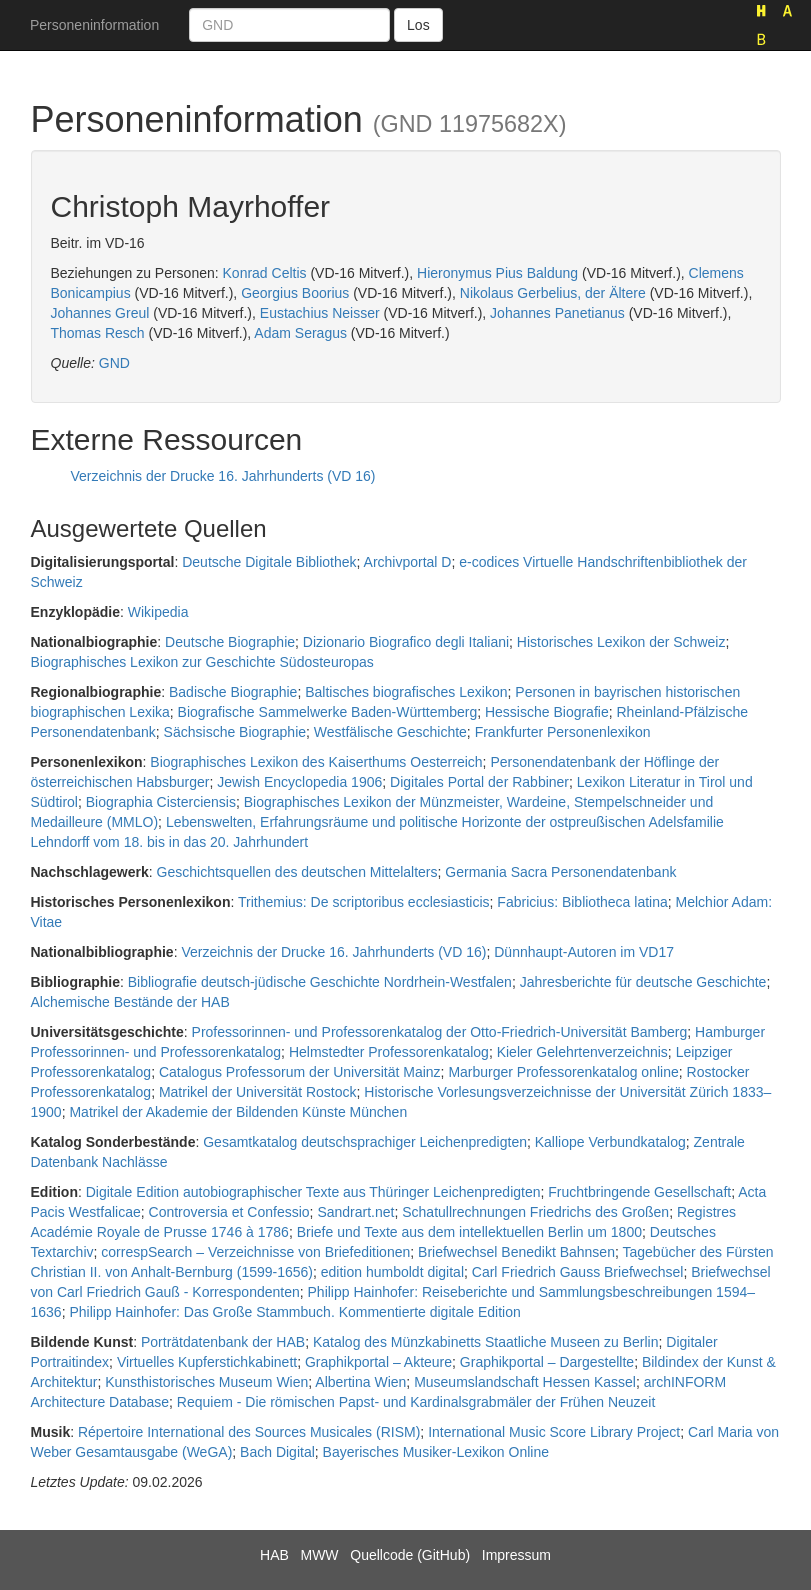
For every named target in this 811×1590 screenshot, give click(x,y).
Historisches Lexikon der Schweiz (621, 642)
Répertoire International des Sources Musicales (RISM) (249, 1432)
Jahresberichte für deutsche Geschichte (643, 982)
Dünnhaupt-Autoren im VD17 (584, 952)
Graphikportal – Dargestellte (547, 1362)
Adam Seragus (300, 333)
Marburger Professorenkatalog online (563, 1072)
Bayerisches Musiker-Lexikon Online (436, 1452)
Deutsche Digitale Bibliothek (269, 562)
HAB (274, 1555)
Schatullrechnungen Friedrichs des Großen (535, 1212)
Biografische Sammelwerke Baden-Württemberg (328, 712)
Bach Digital (277, 1452)
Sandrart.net (355, 1212)
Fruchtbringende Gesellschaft (639, 1192)
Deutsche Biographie (230, 642)
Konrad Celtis (265, 273)
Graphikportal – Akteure (378, 1362)
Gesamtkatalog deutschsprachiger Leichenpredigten (365, 1142)
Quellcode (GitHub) (410, 1555)
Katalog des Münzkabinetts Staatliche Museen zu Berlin (486, 1342)
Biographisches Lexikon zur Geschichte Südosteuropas (202, 662)
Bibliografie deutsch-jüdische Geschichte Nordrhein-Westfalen (320, 982)
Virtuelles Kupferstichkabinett (207, 1362)
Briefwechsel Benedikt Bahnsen (516, 1252)
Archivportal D (408, 562)
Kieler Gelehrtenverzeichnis (582, 1052)
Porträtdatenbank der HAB (223, 1342)
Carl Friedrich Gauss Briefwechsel (578, 1272)
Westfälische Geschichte (390, 732)
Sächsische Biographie (235, 732)
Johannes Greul (100, 313)
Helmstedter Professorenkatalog (389, 1052)
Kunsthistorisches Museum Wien (206, 1382)
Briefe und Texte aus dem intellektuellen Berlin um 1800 (469, 1232)
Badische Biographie (233, 692)
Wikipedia (158, 612)
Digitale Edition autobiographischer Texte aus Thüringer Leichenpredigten (313, 1192)
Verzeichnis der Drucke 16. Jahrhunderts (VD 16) (223, 476)
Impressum (516, 1555)
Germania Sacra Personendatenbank (560, 872)
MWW (319, 1555)
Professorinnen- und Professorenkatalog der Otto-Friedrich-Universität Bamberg (440, 1032)
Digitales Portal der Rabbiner (479, 782)
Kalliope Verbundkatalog (610, 1142)
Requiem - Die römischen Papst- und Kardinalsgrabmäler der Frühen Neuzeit (416, 1402)
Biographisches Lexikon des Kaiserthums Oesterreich (316, 762)
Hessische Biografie (547, 712)
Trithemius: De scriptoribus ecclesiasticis (364, 902)
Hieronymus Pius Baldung (497, 273)
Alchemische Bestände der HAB (130, 1002)
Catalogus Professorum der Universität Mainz (300, 1072)
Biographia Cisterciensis (161, 802)
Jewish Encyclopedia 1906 (299, 782)
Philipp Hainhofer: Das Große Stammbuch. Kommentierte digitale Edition (294, 1312)
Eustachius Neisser (320, 313)
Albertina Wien (360, 1382)
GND (114, 363)
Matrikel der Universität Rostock (258, 1092)
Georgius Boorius (295, 293)
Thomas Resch (98, 333)
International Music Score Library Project (554, 1432)
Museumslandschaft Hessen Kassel (525, 1382)
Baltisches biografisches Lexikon (406, 692)
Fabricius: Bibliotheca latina (582, 902)
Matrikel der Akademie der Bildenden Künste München (238, 1112)
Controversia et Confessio (229, 1212)
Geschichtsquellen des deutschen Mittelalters (297, 872)
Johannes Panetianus (557, 313)
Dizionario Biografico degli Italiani (406, 642)
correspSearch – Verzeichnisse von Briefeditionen (255, 1252)
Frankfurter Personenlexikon (563, 732)
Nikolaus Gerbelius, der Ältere (553, 293)
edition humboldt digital (392, 1272)
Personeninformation (94, 25)
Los (418, 25)
